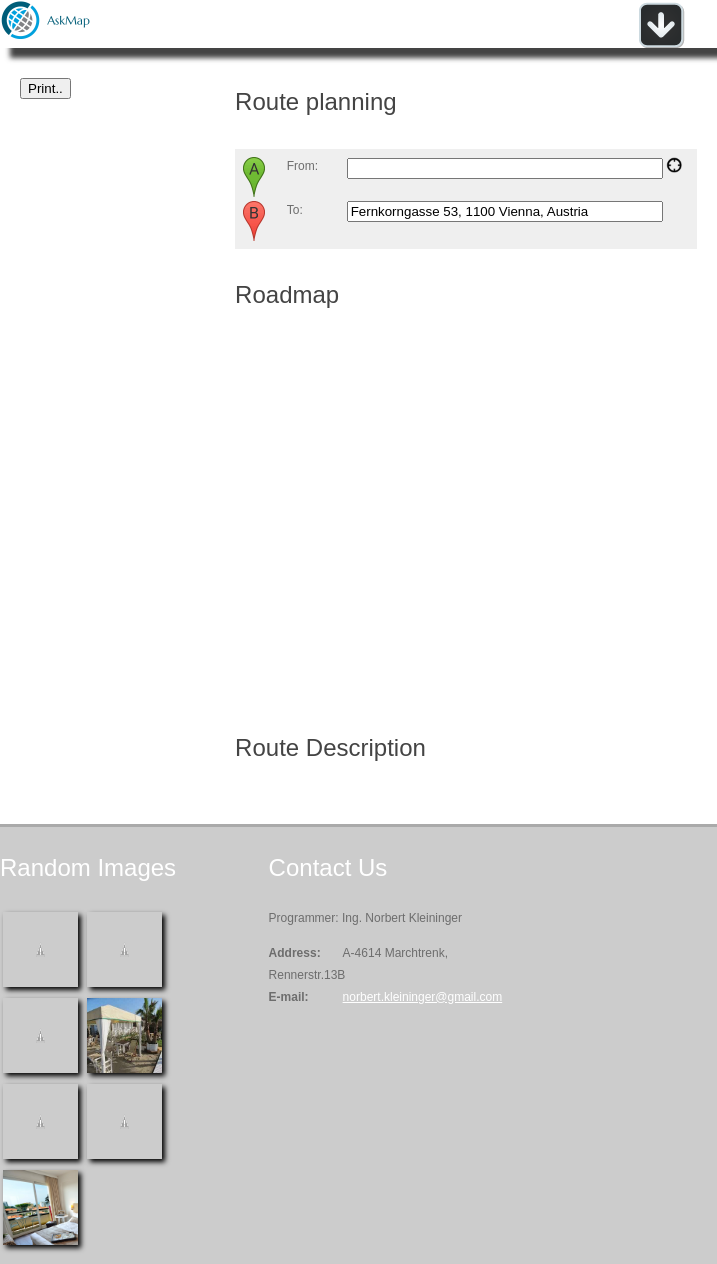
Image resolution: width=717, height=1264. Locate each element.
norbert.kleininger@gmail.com (423, 997)
